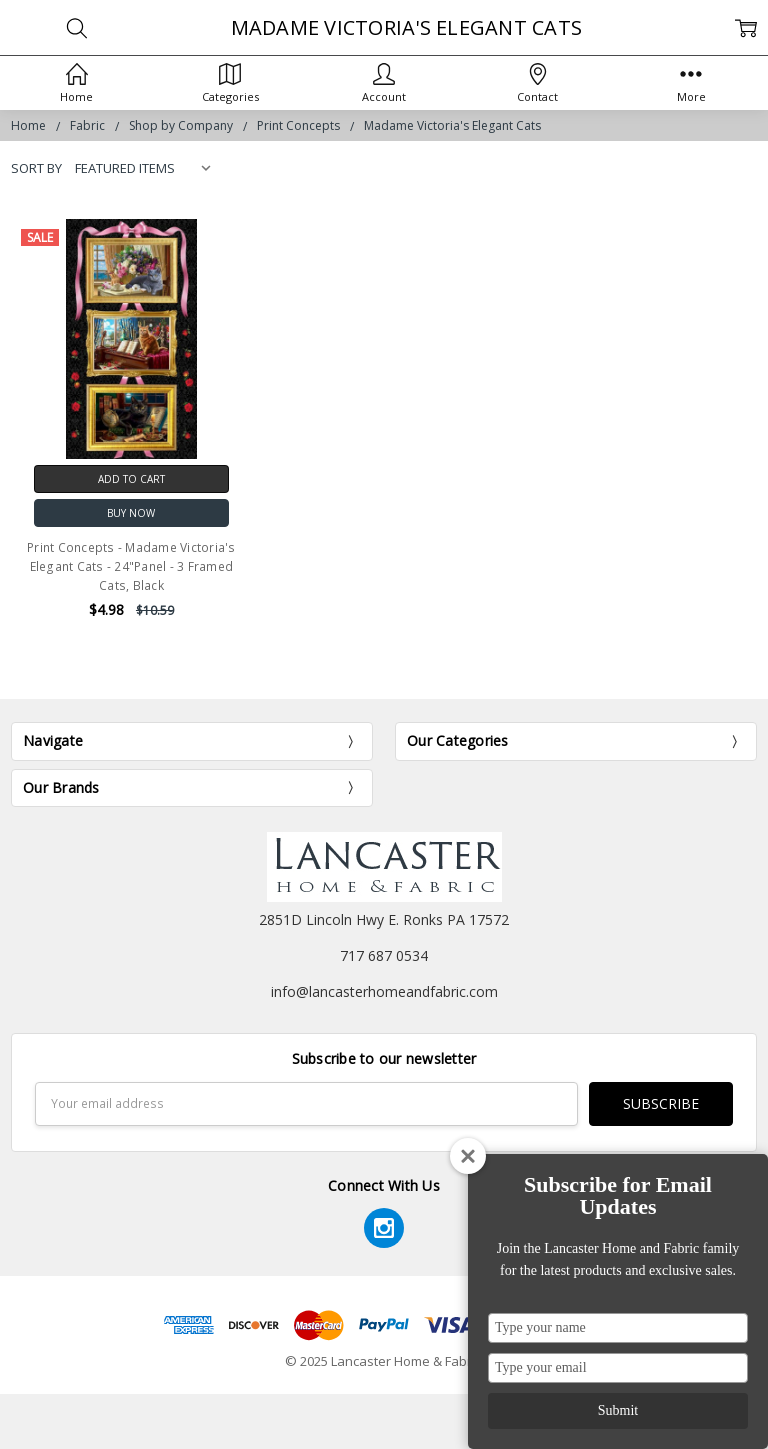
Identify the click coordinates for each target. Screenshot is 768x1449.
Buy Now (131, 513)
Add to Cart (131, 479)
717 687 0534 (384, 955)
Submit (618, 1410)
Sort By (36, 168)
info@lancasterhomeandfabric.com (384, 991)
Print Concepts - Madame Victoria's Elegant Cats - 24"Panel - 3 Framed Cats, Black (131, 566)
